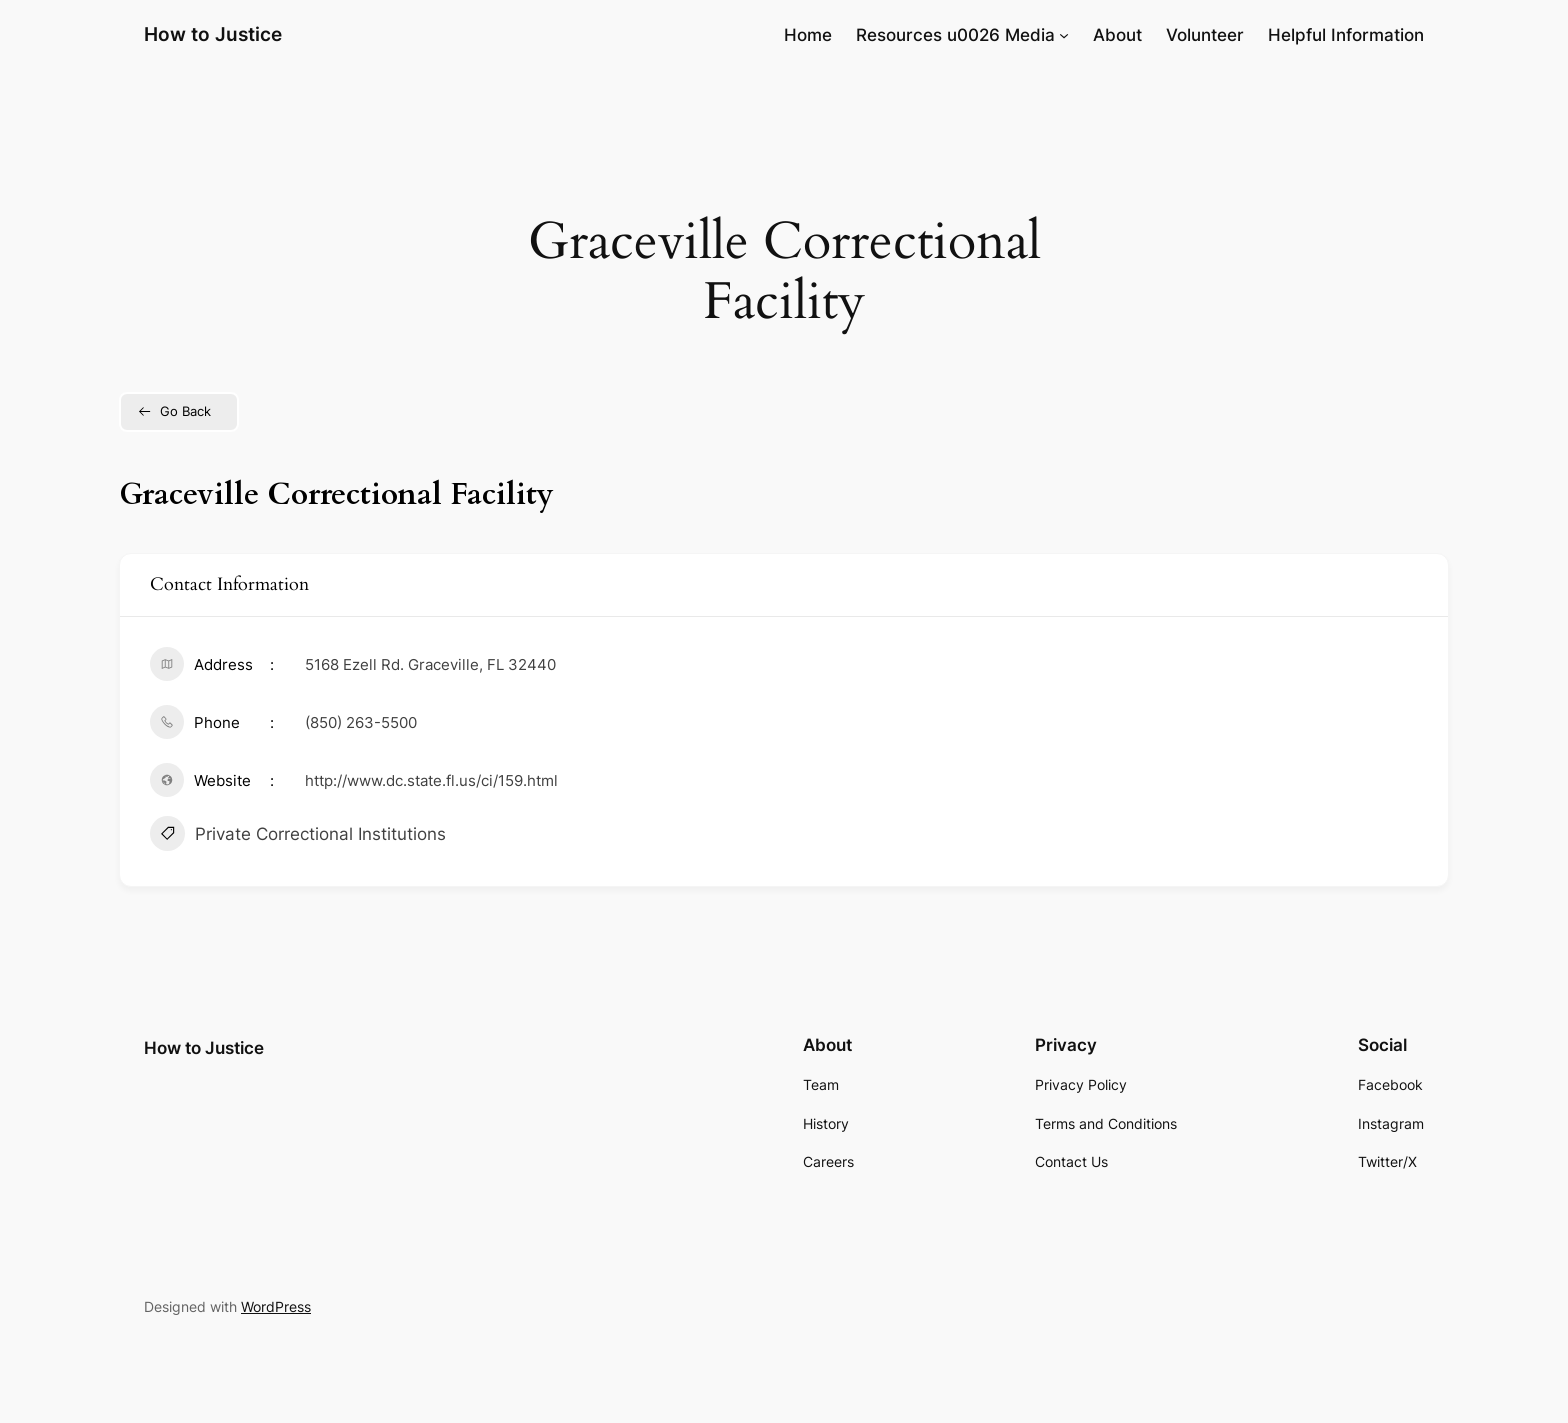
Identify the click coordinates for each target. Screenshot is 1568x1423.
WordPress (276, 1306)
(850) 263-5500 (361, 722)
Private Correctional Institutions (298, 836)
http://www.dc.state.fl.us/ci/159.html (431, 780)
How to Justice (213, 34)
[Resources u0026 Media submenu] (1064, 35)
